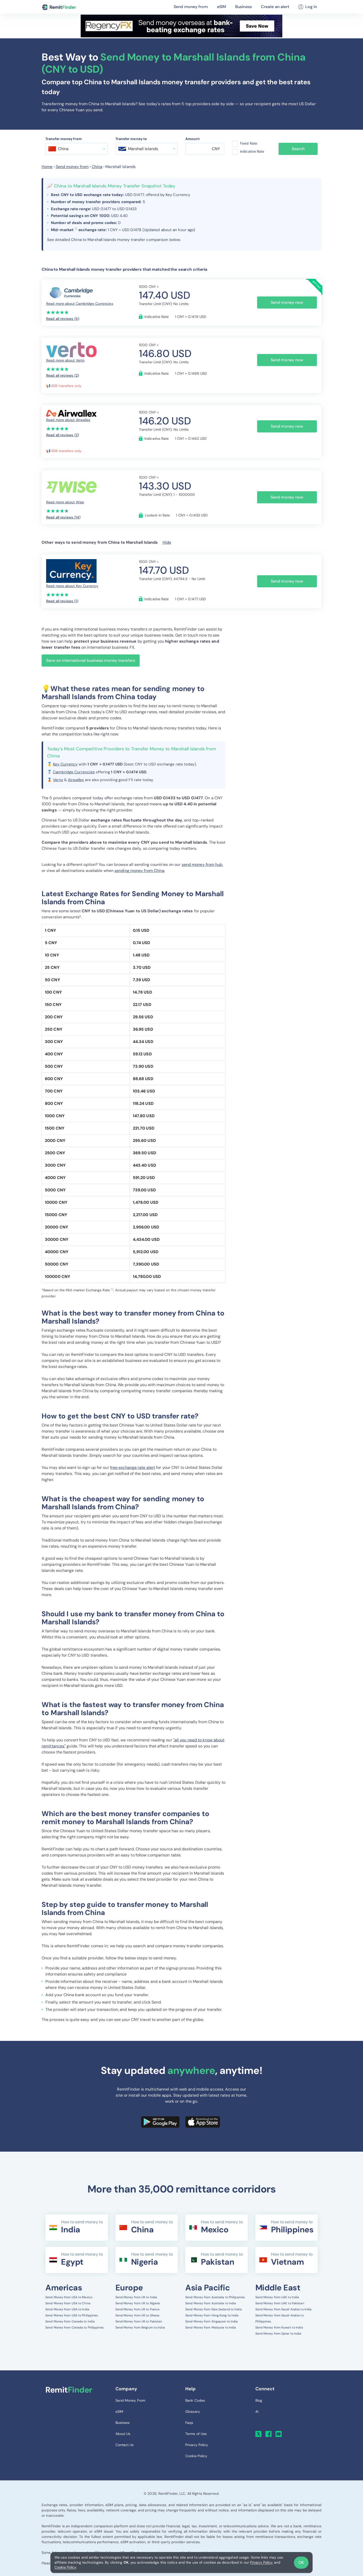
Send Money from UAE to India (277, 2297)
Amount (192, 138)
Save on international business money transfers (90, 660)
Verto (58, 779)
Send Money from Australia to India (210, 2303)
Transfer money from (63, 138)
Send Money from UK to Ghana (137, 2315)
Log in (307, 6)
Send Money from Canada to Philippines (74, 2327)
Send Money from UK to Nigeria (137, 2303)
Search (298, 148)
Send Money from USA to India (67, 2309)
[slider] (57, 312)
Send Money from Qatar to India (278, 2334)
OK (301, 2562)
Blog (258, 2400)
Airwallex (76, 779)
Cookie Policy (65, 2567)
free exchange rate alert (132, 1467)
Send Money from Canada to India (70, 2321)
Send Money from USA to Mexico (68, 2297)
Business (243, 6)
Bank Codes (195, 2400)
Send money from (191, 6)
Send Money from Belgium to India (140, 2327)
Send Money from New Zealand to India (213, 2309)
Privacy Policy (261, 2562)
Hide (167, 542)
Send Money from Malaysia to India (210, 2327)
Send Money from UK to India (136, 2297)
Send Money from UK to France (137, 2309)
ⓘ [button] (76, 229)
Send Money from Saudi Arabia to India (283, 2309)
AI (256, 2411)
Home (47, 166)
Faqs (189, 2422)
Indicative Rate (252, 151)
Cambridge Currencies (74, 772)
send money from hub (202, 864)
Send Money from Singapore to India (211, 2321)
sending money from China (139, 870)
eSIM (221, 6)
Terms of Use (196, 2433)
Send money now (287, 302)
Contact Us (124, 2445)
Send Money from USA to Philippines (71, 2315)
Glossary (192, 2411)
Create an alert (275, 6)
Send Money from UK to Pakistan (138, 2321)
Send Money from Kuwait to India (279, 2327)
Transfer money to (131, 138)
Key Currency (65, 764)
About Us (123, 2433)
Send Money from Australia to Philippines (215, 2297)
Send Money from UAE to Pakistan (279, 2303)
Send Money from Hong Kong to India (211, 2315)
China (97, 166)
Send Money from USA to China (67, 2303)
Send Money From (130, 2400)
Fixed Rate (248, 143)
